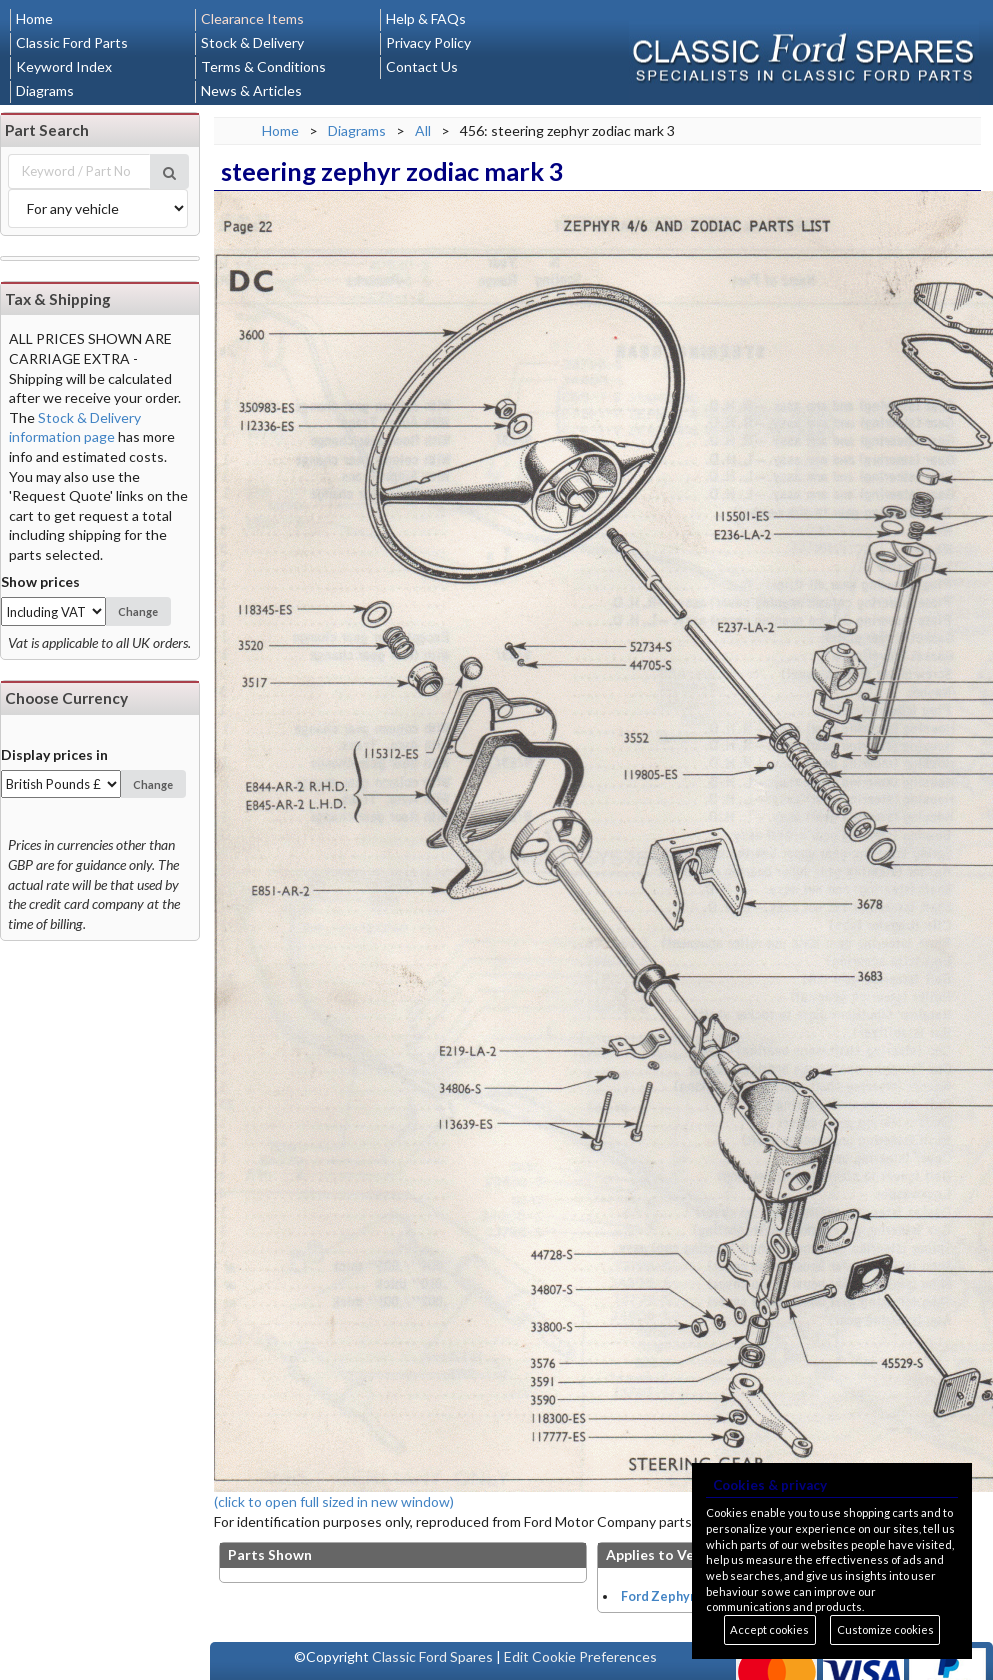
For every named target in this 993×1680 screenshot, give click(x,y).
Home (34, 18)
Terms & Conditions (263, 66)
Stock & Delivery (252, 42)
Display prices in (54, 754)
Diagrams (45, 90)
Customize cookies (885, 1629)
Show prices (40, 581)
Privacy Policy (428, 42)
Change (138, 611)
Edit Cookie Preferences (580, 1656)
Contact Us (422, 66)
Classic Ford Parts (72, 42)
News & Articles (251, 90)
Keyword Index (64, 66)
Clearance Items (252, 18)
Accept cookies (769, 1629)
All (423, 130)
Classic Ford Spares (432, 1656)
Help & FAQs (426, 18)
